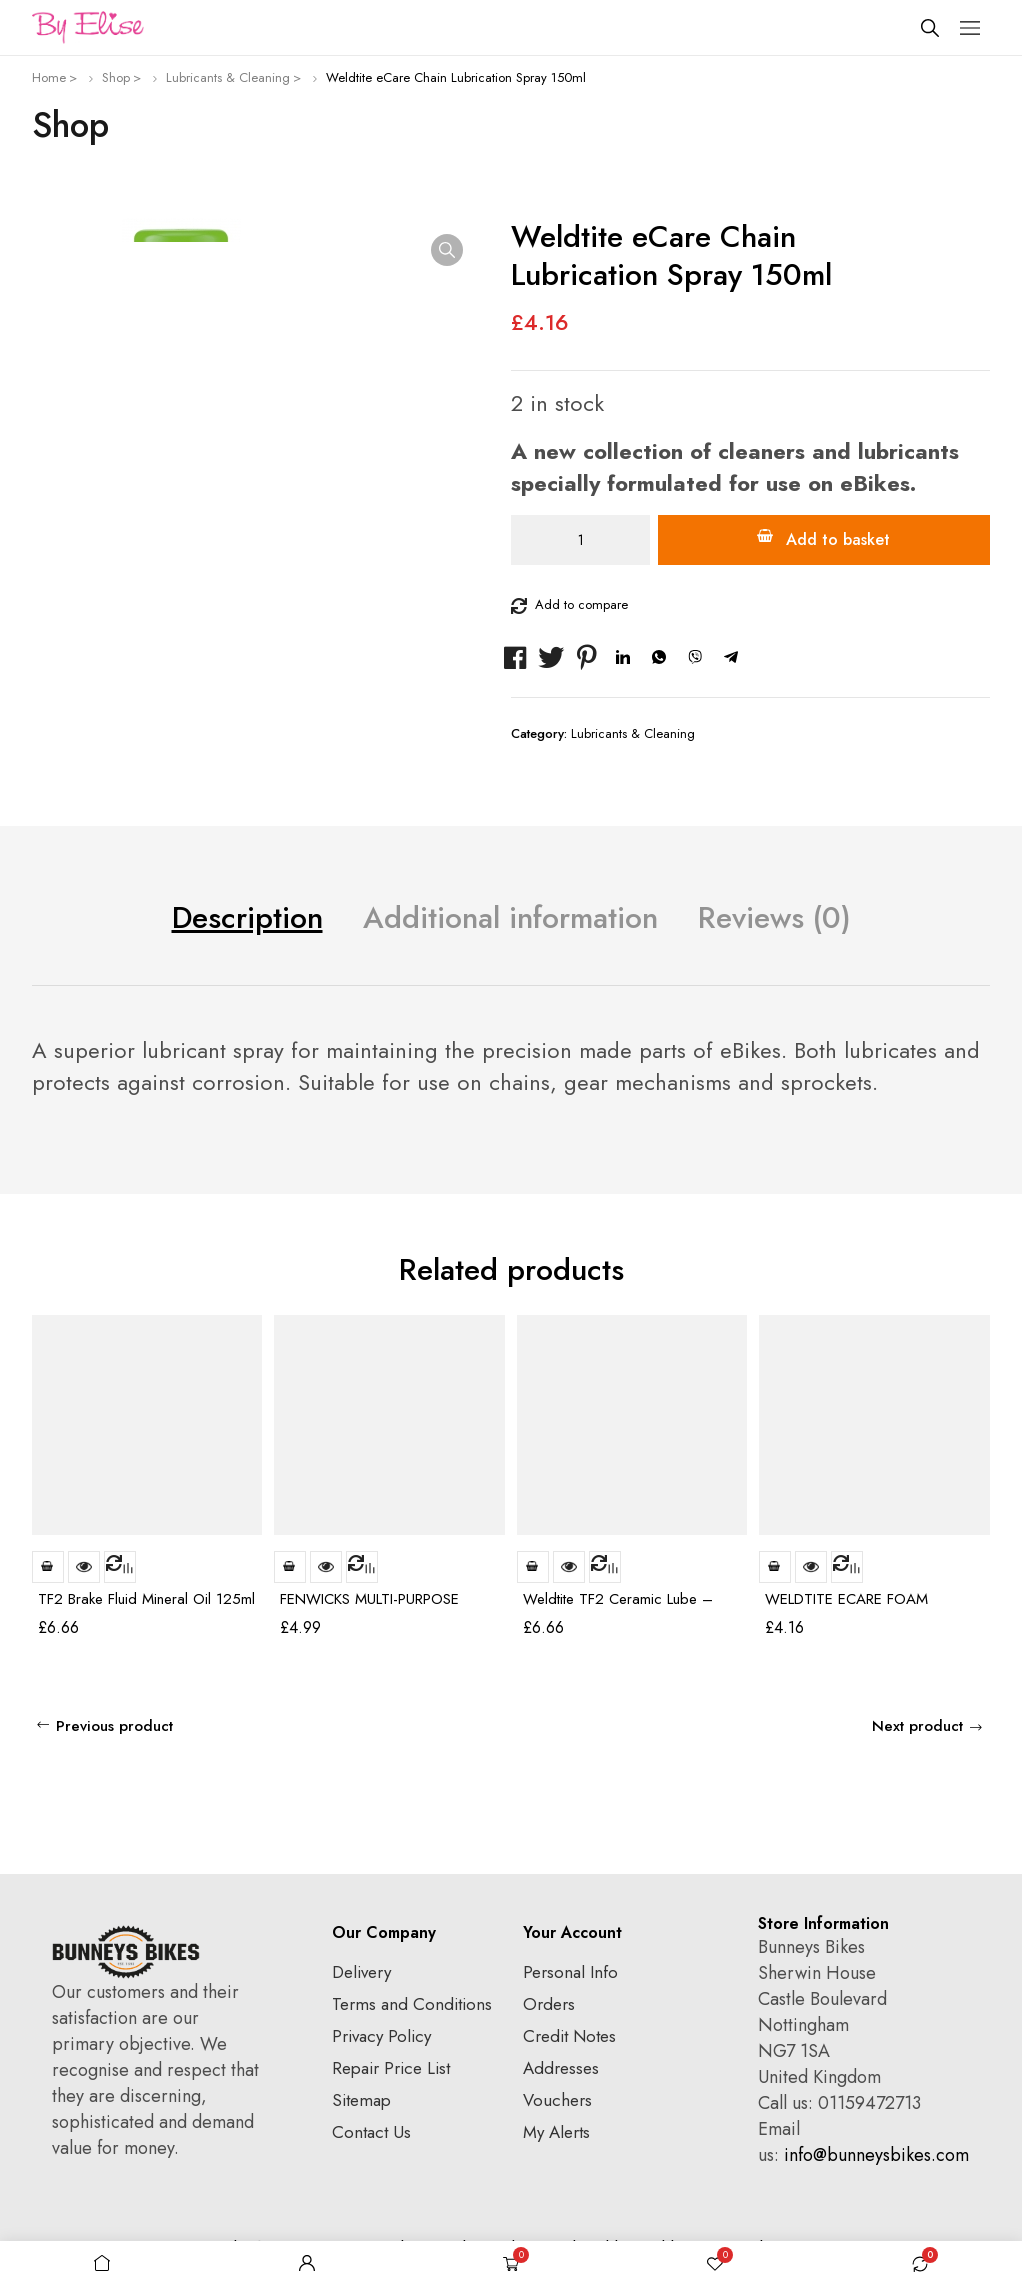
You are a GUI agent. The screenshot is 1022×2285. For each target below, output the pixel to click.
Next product (917, 1726)
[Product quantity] (580, 540)
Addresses (561, 2068)
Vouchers (557, 2100)
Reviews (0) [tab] (774, 917)
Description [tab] (247, 917)
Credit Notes (569, 2036)
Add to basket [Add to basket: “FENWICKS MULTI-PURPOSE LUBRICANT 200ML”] (290, 1567)
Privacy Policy (381, 2036)
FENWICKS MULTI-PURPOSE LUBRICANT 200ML (369, 1607)
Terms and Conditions (412, 2004)
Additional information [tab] (510, 917)
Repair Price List (391, 2068)
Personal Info (570, 1972)
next (974, 1274)
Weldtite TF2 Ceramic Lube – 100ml (618, 1607)
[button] (447, 250)
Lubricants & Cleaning (228, 77)
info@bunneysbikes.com (876, 2155)
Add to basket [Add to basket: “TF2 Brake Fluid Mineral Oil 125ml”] (48, 1567)
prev (938, 1274)
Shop (116, 77)
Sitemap (361, 2100)
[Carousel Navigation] (956, 1273)
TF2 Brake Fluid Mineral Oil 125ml (146, 1599)
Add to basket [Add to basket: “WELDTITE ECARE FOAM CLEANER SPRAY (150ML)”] (775, 1567)
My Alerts (556, 2132)
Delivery (361, 1972)
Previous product (114, 1726)
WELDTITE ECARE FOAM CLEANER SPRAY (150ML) (848, 1607)
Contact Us (371, 2132)
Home (49, 77)
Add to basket (838, 539)
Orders (549, 2004)
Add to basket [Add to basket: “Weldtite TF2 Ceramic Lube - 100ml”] (533, 1567)
